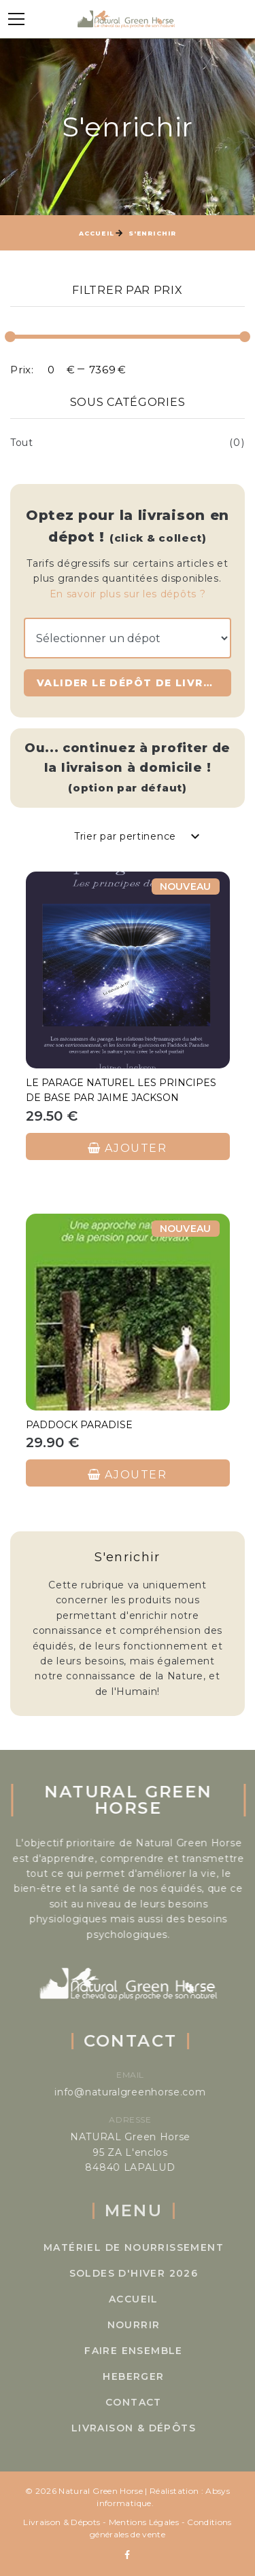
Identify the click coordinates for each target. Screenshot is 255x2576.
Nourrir (153, 2325)
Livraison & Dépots (61, 2522)
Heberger (153, 2376)
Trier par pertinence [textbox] (125, 836)
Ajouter (127, 1147)
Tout (21, 442)
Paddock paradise (79, 1425)
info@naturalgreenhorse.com (145, 2092)
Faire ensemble (153, 2351)
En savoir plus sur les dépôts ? (128, 594)
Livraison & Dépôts (153, 2428)
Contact (153, 2402)
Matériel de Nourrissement (153, 2247)
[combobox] (136, 836)
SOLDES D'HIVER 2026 (153, 2273)
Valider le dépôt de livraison (134, 683)
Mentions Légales (144, 2522)
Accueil (96, 233)
